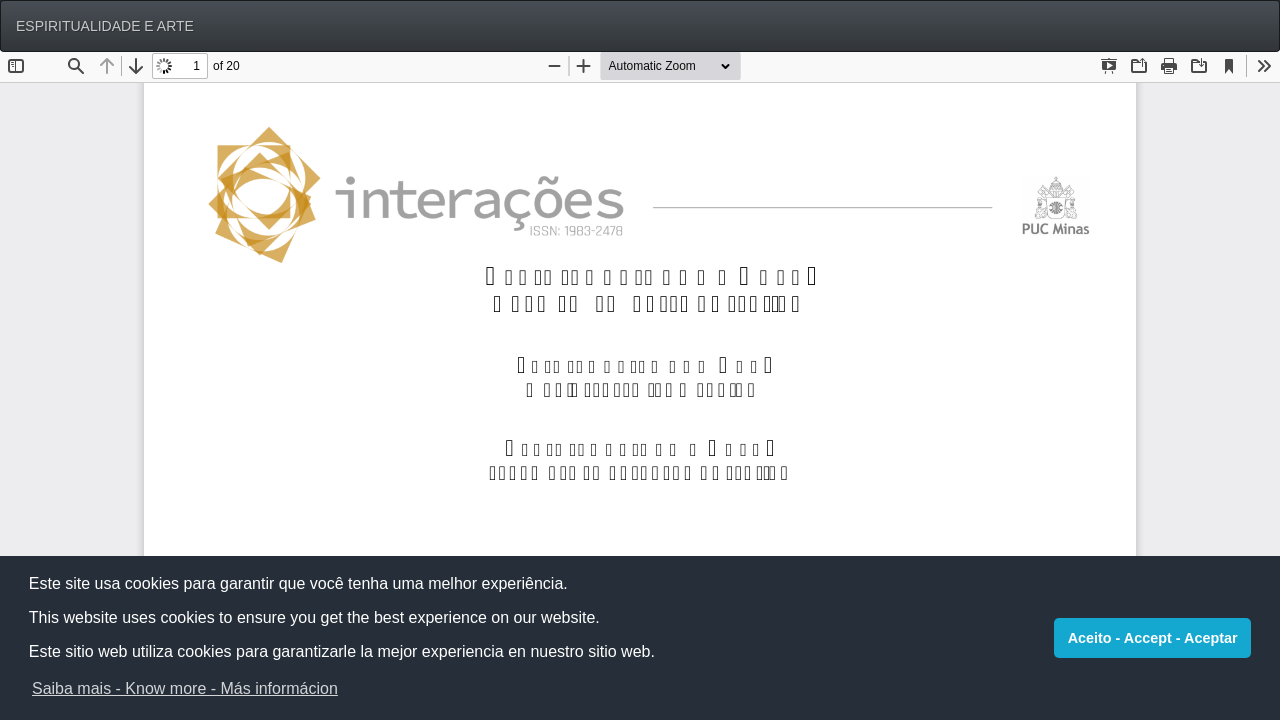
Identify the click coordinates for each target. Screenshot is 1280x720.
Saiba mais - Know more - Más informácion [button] (185, 688)
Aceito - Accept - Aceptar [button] (1153, 638)
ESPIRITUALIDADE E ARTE (105, 26)
